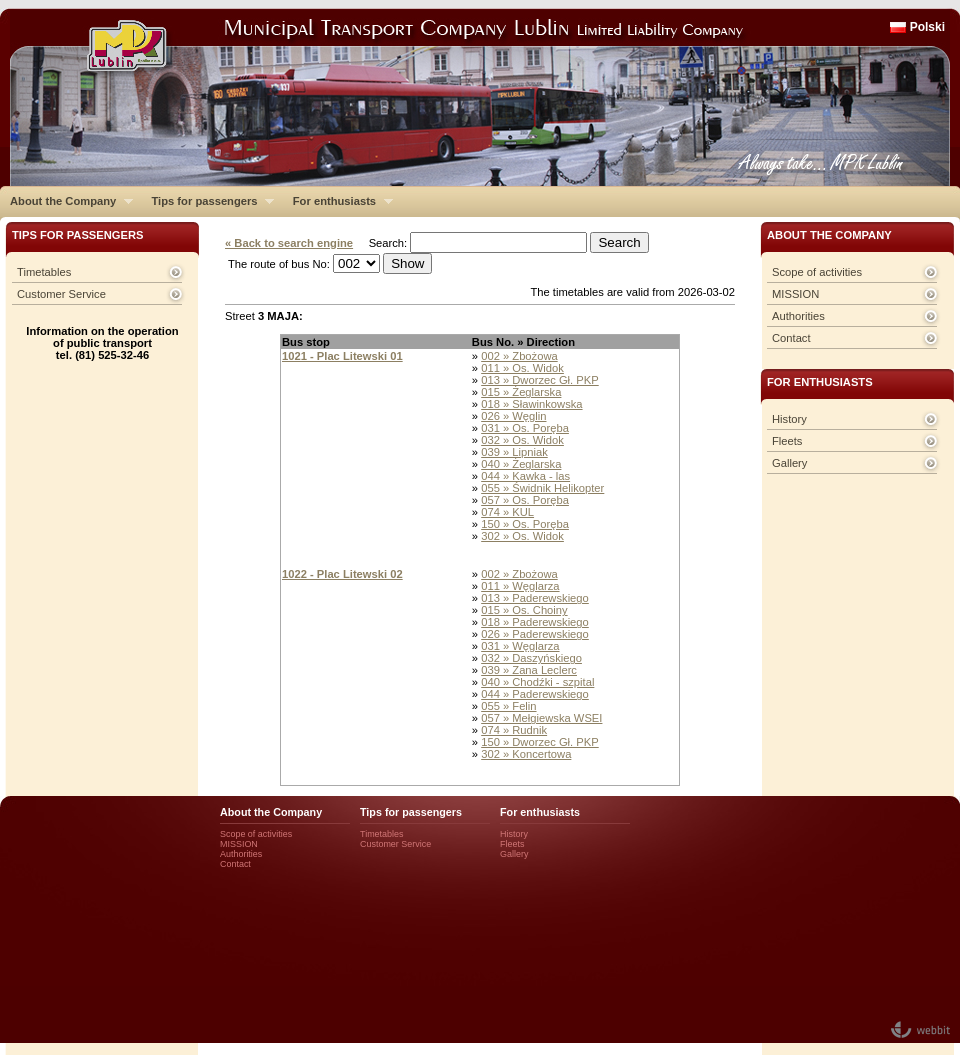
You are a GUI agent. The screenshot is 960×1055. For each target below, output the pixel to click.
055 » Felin (508, 706)
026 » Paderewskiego (535, 634)
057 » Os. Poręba (525, 500)
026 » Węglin (513, 416)
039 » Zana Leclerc (529, 670)
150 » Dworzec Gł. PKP (540, 742)
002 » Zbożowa (519, 356)
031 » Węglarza (520, 646)
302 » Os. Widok (522, 536)
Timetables (44, 272)
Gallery (789, 463)
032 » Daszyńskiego (531, 658)
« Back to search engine (289, 243)
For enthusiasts (338, 201)
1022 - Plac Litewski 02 (342, 574)
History (789, 419)
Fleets (787, 441)
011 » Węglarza (520, 586)
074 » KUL (507, 512)
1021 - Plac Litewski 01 (342, 356)
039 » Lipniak (514, 452)
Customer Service (61, 294)
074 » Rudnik (514, 730)
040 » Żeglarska (521, 464)
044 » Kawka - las (525, 476)
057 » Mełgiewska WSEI (541, 718)
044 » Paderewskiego (535, 694)
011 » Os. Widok (522, 368)
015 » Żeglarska (521, 392)
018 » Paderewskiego (535, 622)
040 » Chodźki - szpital (537, 682)
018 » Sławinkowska (531, 404)
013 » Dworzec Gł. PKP (540, 380)
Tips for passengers (207, 201)
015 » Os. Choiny (524, 610)
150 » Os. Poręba (525, 524)
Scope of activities (817, 272)
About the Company (66, 201)
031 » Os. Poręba (525, 428)
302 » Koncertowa (526, 754)
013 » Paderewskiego (535, 598)
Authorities (798, 316)
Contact (791, 338)
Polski (927, 27)
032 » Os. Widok (522, 440)
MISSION (795, 294)
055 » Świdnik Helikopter (542, 488)
